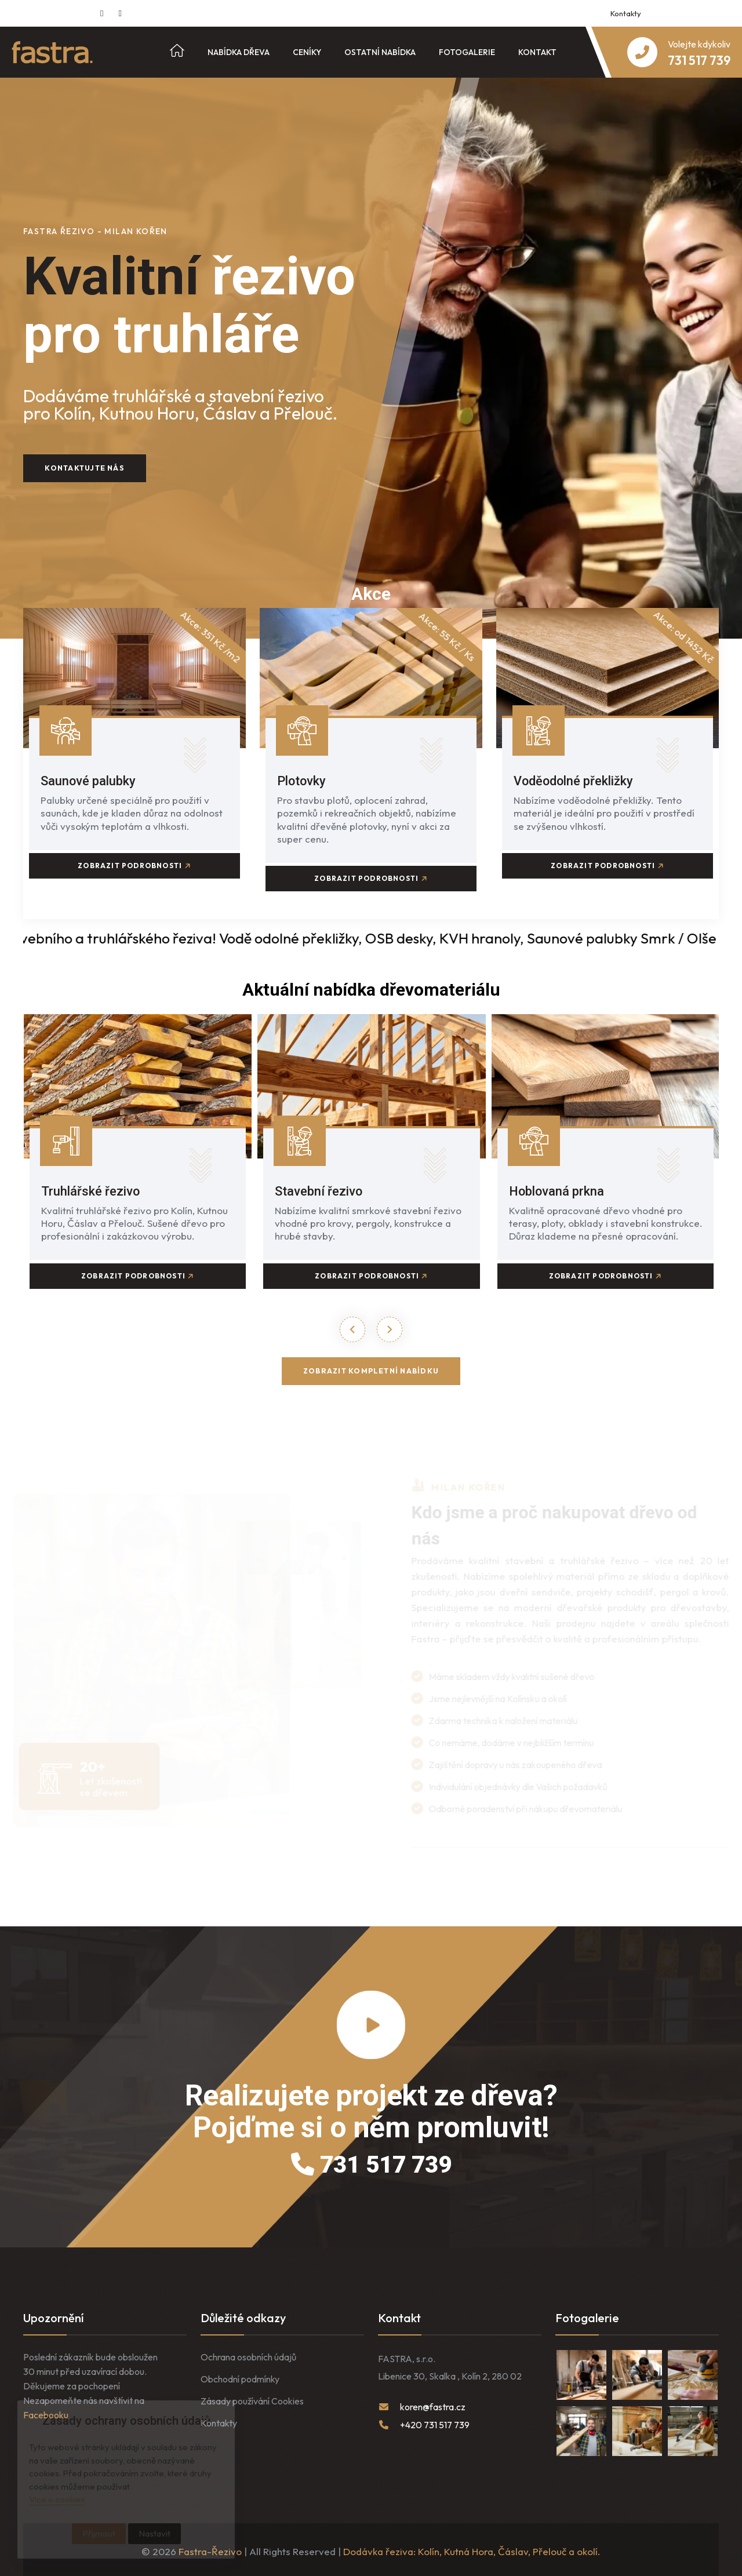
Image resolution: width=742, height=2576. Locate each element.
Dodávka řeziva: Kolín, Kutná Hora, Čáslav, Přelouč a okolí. (472, 2548)
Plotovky (304, 781)
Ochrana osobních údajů (248, 2353)
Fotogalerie (467, 52)
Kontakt (537, 52)
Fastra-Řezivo (210, 2548)
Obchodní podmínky (240, 2375)
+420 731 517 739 (435, 2421)
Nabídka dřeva (239, 52)
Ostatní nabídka (380, 52)
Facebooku (45, 2411)
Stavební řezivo (323, 1187)
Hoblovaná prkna (561, 1187)
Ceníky (307, 52)
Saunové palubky (93, 781)
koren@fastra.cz (432, 2403)
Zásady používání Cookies (252, 2397)
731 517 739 (371, 2161)
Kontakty (625, 13)
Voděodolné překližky (580, 781)
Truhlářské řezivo (94, 1187)
